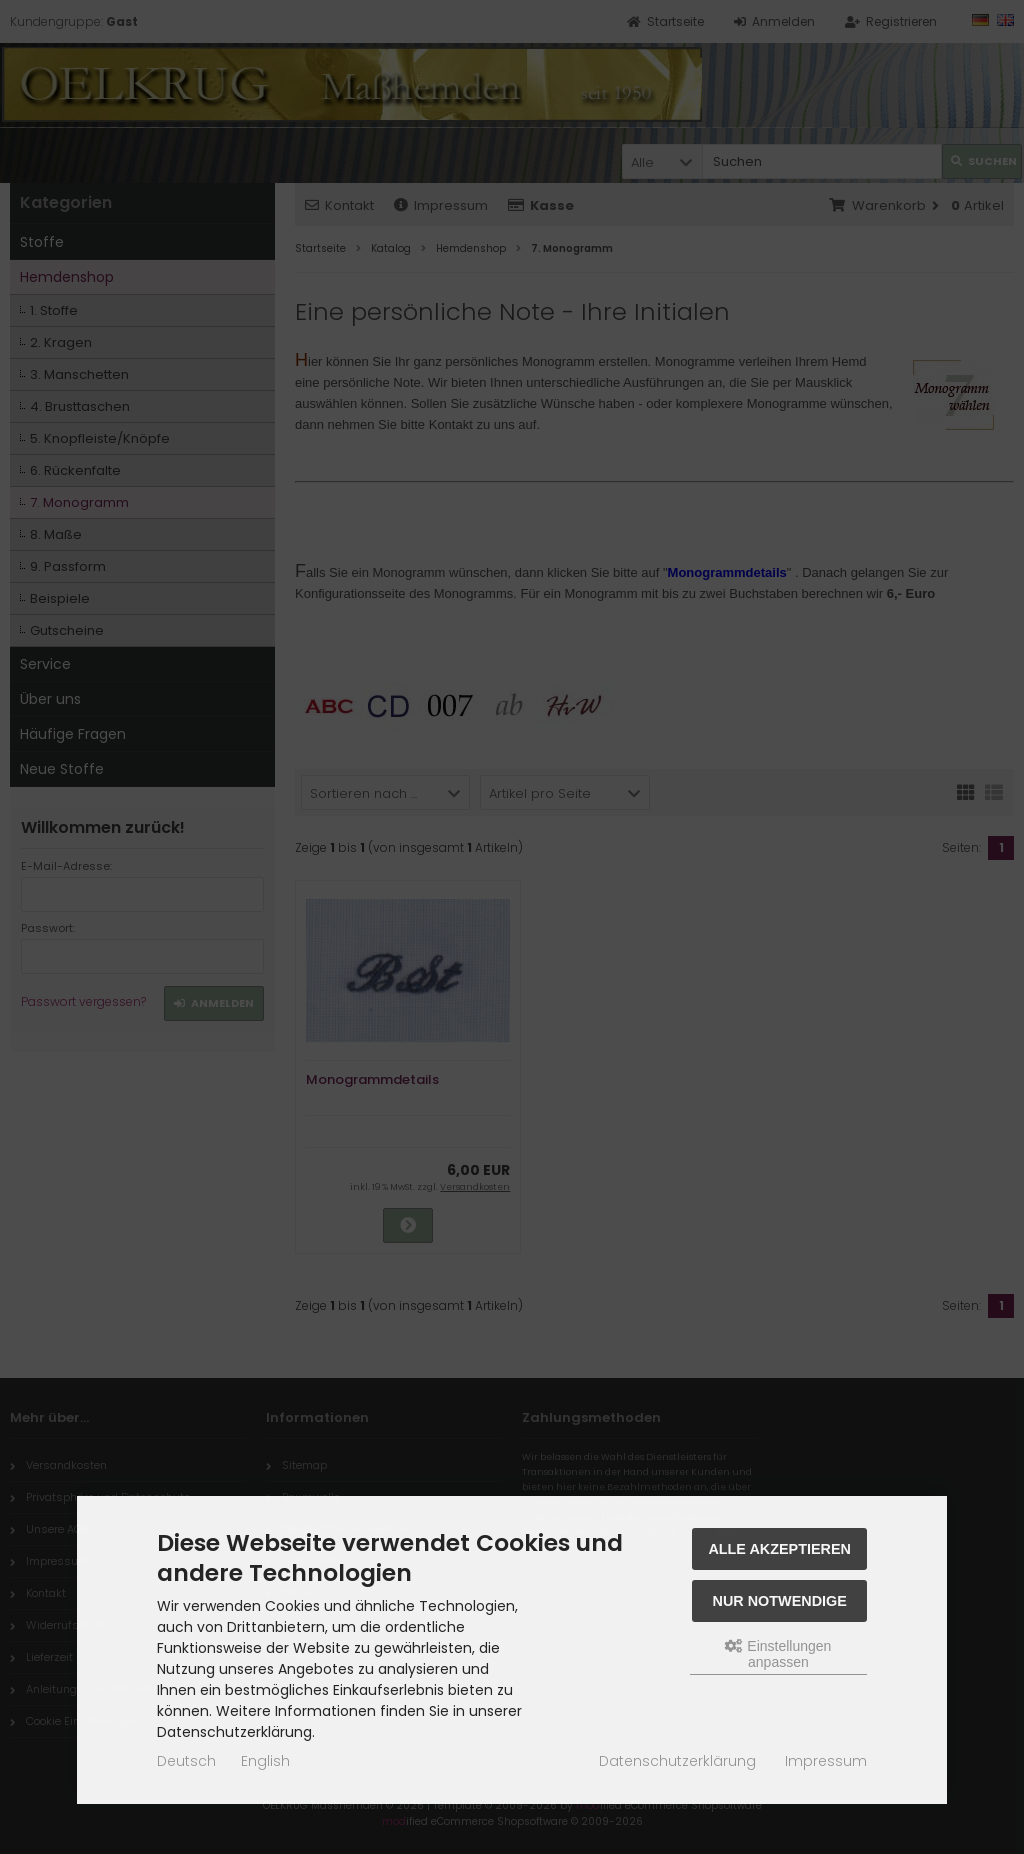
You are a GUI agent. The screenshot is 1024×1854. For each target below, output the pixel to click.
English (265, 1761)
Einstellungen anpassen (778, 1654)
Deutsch (186, 1761)
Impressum (826, 1761)
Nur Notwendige (780, 1601)
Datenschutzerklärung (677, 1761)
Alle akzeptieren (779, 1549)
